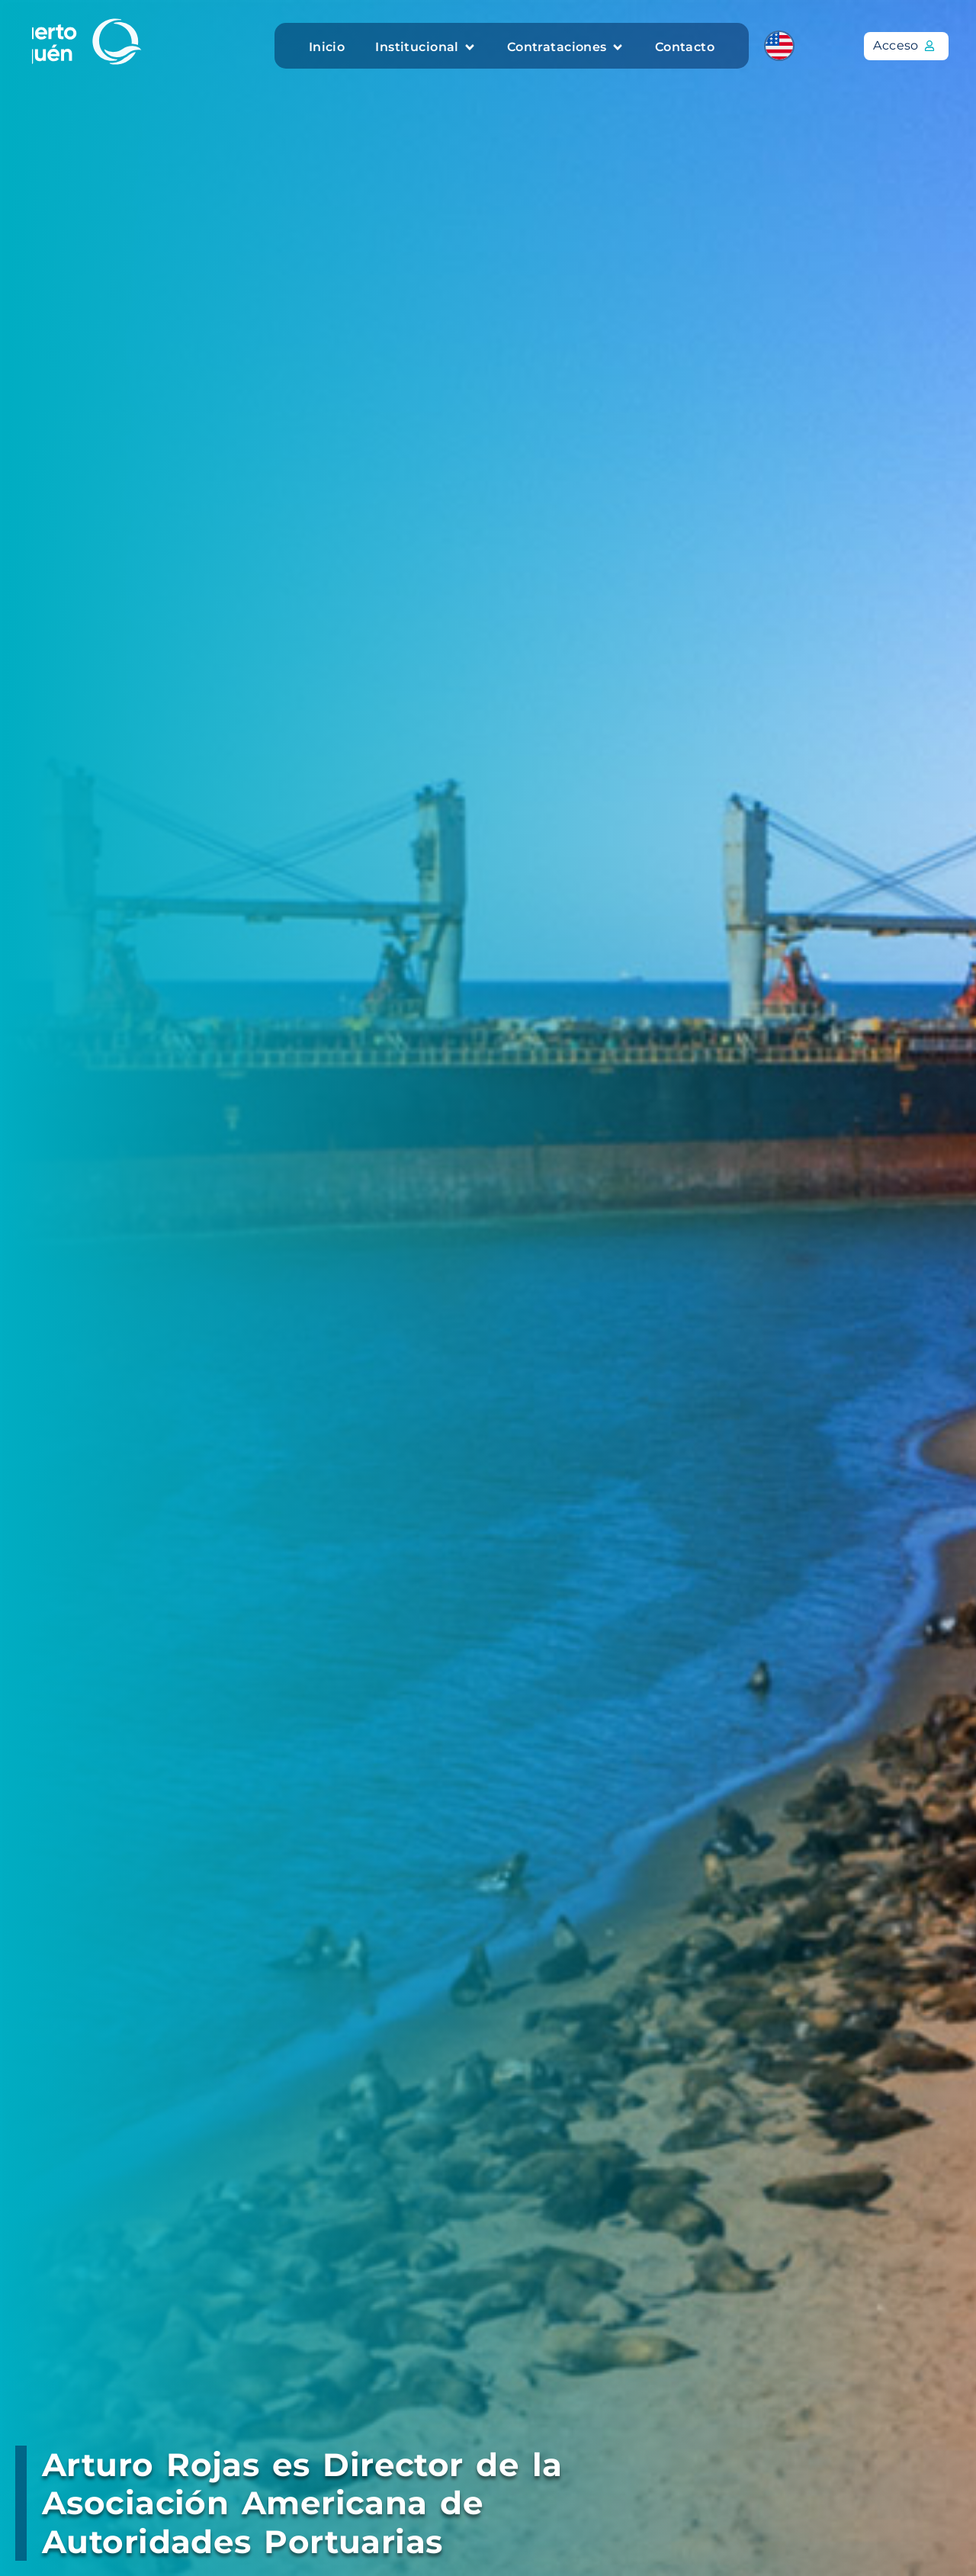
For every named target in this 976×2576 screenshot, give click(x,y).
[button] (425, 47)
